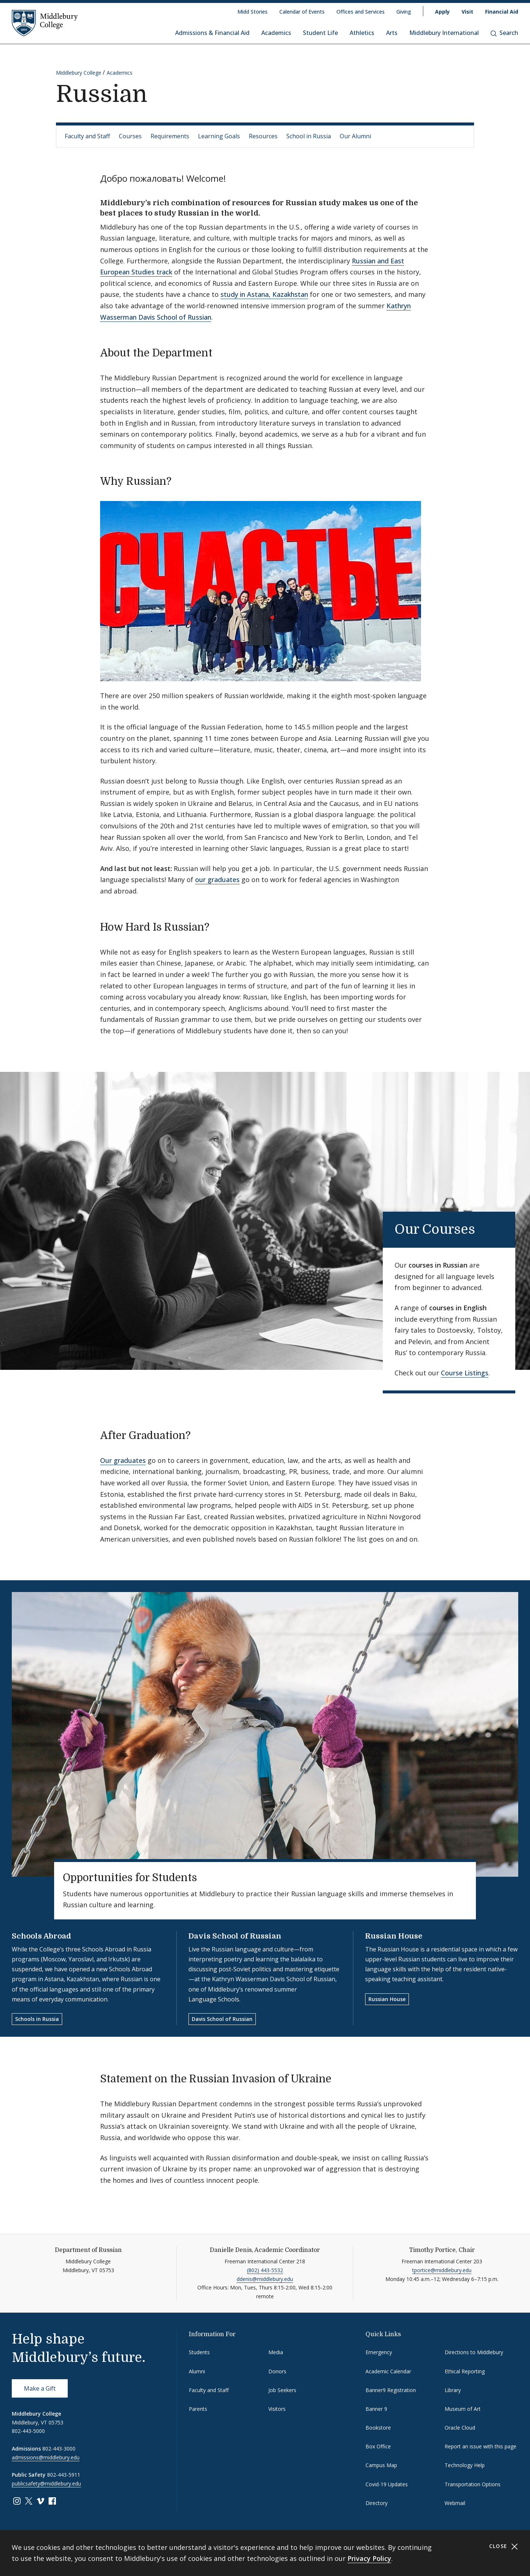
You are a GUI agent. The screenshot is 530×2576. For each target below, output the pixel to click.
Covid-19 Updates (386, 2484)
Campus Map (381, 2465)
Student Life (320, 33)
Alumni (197, 2371)
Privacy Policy (369, 2558)
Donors (277, 2371)
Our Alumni (355, 136)
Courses (130, 136)
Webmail (455, 2502)
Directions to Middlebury (474, 2352)
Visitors (277, 2408)
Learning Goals (219, 136)
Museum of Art (463, 2408)
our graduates (217, 879)
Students (199, 2352)
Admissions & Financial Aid (212, 33)
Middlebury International (444, 33)
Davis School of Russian (234, 1936)
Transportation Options (473, 2484)
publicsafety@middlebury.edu (46, 2483)
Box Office (378, 2446)
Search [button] (504, 33)
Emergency (378, 2352)
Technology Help (465, 2465)
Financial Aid (501, 11)
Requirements (170, 136)
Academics (276, 33)
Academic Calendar (388, 2371)
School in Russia (308, 136)
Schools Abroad (41, 1936)
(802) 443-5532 (265, 2270)
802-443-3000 (58, 2448)
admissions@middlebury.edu (46, 2457)
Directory (376, 2502)
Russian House (393, 1936)
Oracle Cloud (460, 2427)
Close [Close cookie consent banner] (503, 2546)
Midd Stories (252, 11)
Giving (403, 11)
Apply (442, 11)
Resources (263, 136)
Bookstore (378, 2427)
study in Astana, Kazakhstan (264, 294)
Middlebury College (78, 72)
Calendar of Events (302, 11)
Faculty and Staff (87, 136)
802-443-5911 (63, 2474)
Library (453, 2390)
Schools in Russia (37, 2018)
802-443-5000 (28, 2430)
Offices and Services (360, 11)
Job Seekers (282, 2390)
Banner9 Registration (390, 2390)
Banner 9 (376, 2408)
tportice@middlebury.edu (441, 2270)
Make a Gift (40, 2388)
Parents (198, 2408)
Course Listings (464, 1372)
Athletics (362, 33)
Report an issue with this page (480, 2446)
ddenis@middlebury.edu (265, 2278)
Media (275, 2352)
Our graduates (123, 1460)
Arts (392, 33)
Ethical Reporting (465, 2371)
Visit (467, 11)
